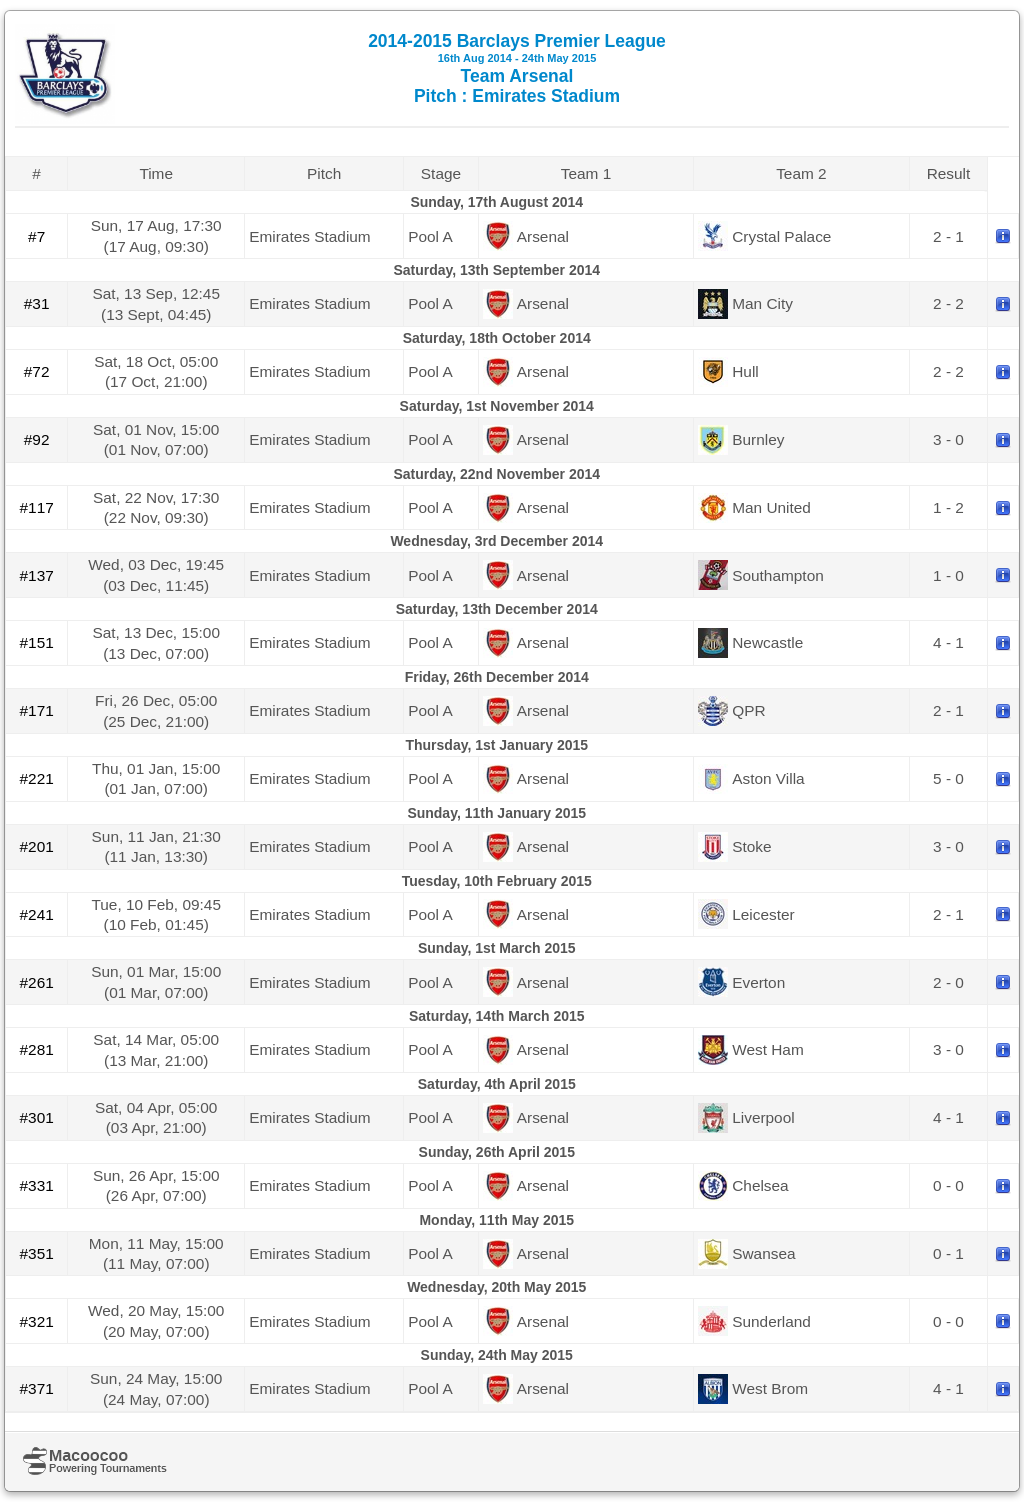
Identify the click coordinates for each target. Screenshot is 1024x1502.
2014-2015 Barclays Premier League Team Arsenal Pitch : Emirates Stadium (517, 68)
